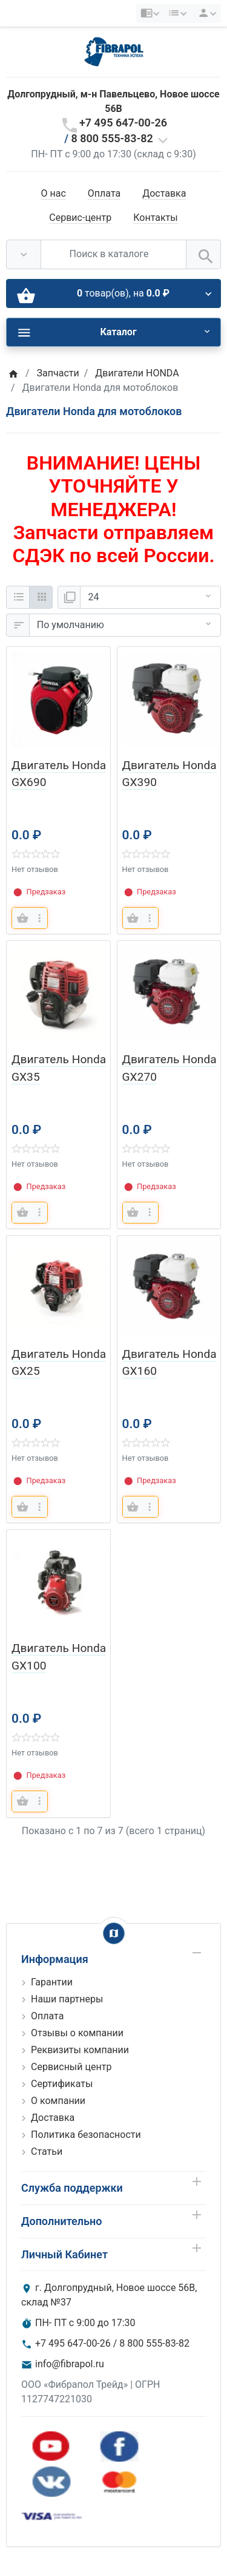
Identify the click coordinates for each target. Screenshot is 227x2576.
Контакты (155, 217)
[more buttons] (39, 918)
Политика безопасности (86, 2134)
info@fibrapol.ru (69, 2364)
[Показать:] (150, 597)
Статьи (46, 2151)
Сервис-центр (80, 217)
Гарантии (52, 1982)
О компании (58, 2100)
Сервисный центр (71, 2067)
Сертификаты (62, 2083)
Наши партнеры (67, 1999)
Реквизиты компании (80, 2050)
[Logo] (114, 51)
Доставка (164, 193)
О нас (53, 193)
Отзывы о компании (77, 2033)
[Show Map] (114, 1933)
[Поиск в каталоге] (113, 254)
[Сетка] (41, 597)
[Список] (18, 597)
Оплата (104, 193)
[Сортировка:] (125, 625)
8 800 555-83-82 (112, 138)
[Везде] (23, 254)
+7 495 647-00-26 (123, 122)
